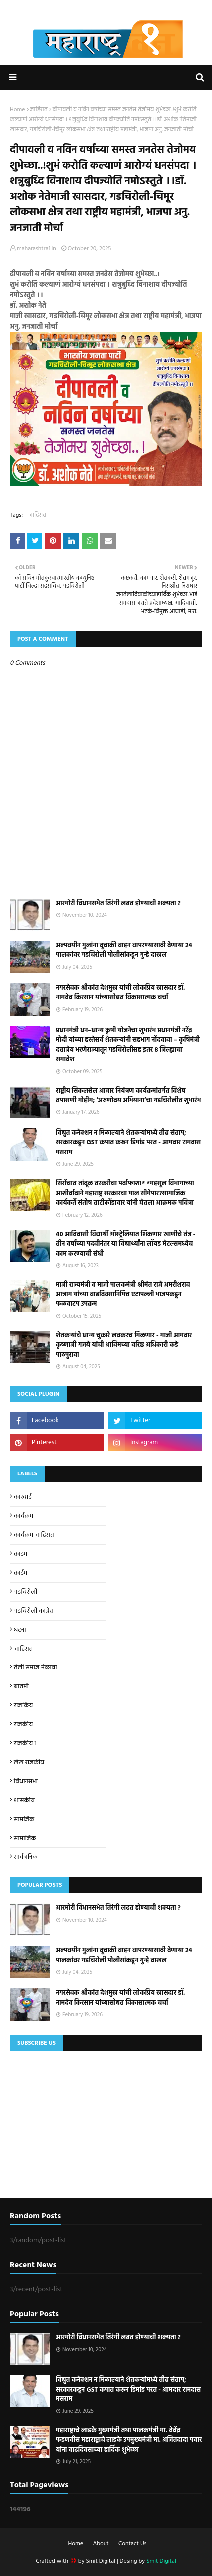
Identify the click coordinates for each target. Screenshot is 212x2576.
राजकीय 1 (25, 1743)
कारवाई (23, 1497)
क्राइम (20, 1554)
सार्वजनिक (25, 1857)
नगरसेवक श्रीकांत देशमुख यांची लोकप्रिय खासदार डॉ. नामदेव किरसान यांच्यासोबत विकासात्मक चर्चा (120, 993)
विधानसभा (26, 1781)
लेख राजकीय (29, 1762)
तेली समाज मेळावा (35, 1667)
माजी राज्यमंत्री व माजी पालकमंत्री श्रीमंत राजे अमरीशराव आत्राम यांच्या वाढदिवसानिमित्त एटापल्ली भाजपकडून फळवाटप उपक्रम (123, 1294)
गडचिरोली (25, 1592)
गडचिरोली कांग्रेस (34, 1611)
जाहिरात (39, 110)
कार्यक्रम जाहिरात (34, 1535)
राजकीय (23, 1724)
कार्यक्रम (23, 1516)
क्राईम (20, 1573)
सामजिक (24, 1819)
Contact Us (132, 2544)
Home (17, 110)
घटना (20, 1630)
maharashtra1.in (36, 249)
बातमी (21, 1686)
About (100, 2544)
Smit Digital (101, 2561)
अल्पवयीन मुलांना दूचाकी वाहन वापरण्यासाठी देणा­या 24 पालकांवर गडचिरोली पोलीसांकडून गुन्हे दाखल (124, 950)
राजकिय (23, 1705)
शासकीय (24, 1800)
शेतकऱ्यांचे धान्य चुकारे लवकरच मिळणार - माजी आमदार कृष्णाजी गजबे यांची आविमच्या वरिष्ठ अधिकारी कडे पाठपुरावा (124, 1345)
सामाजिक (25, 1838)
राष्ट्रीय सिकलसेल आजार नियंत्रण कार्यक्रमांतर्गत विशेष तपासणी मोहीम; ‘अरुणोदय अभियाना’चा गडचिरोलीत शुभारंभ (128, 1095)
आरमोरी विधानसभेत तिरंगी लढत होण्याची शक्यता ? (118, 904)
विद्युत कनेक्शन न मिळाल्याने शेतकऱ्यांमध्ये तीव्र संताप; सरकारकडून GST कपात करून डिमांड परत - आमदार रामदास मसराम (128, 1143)
